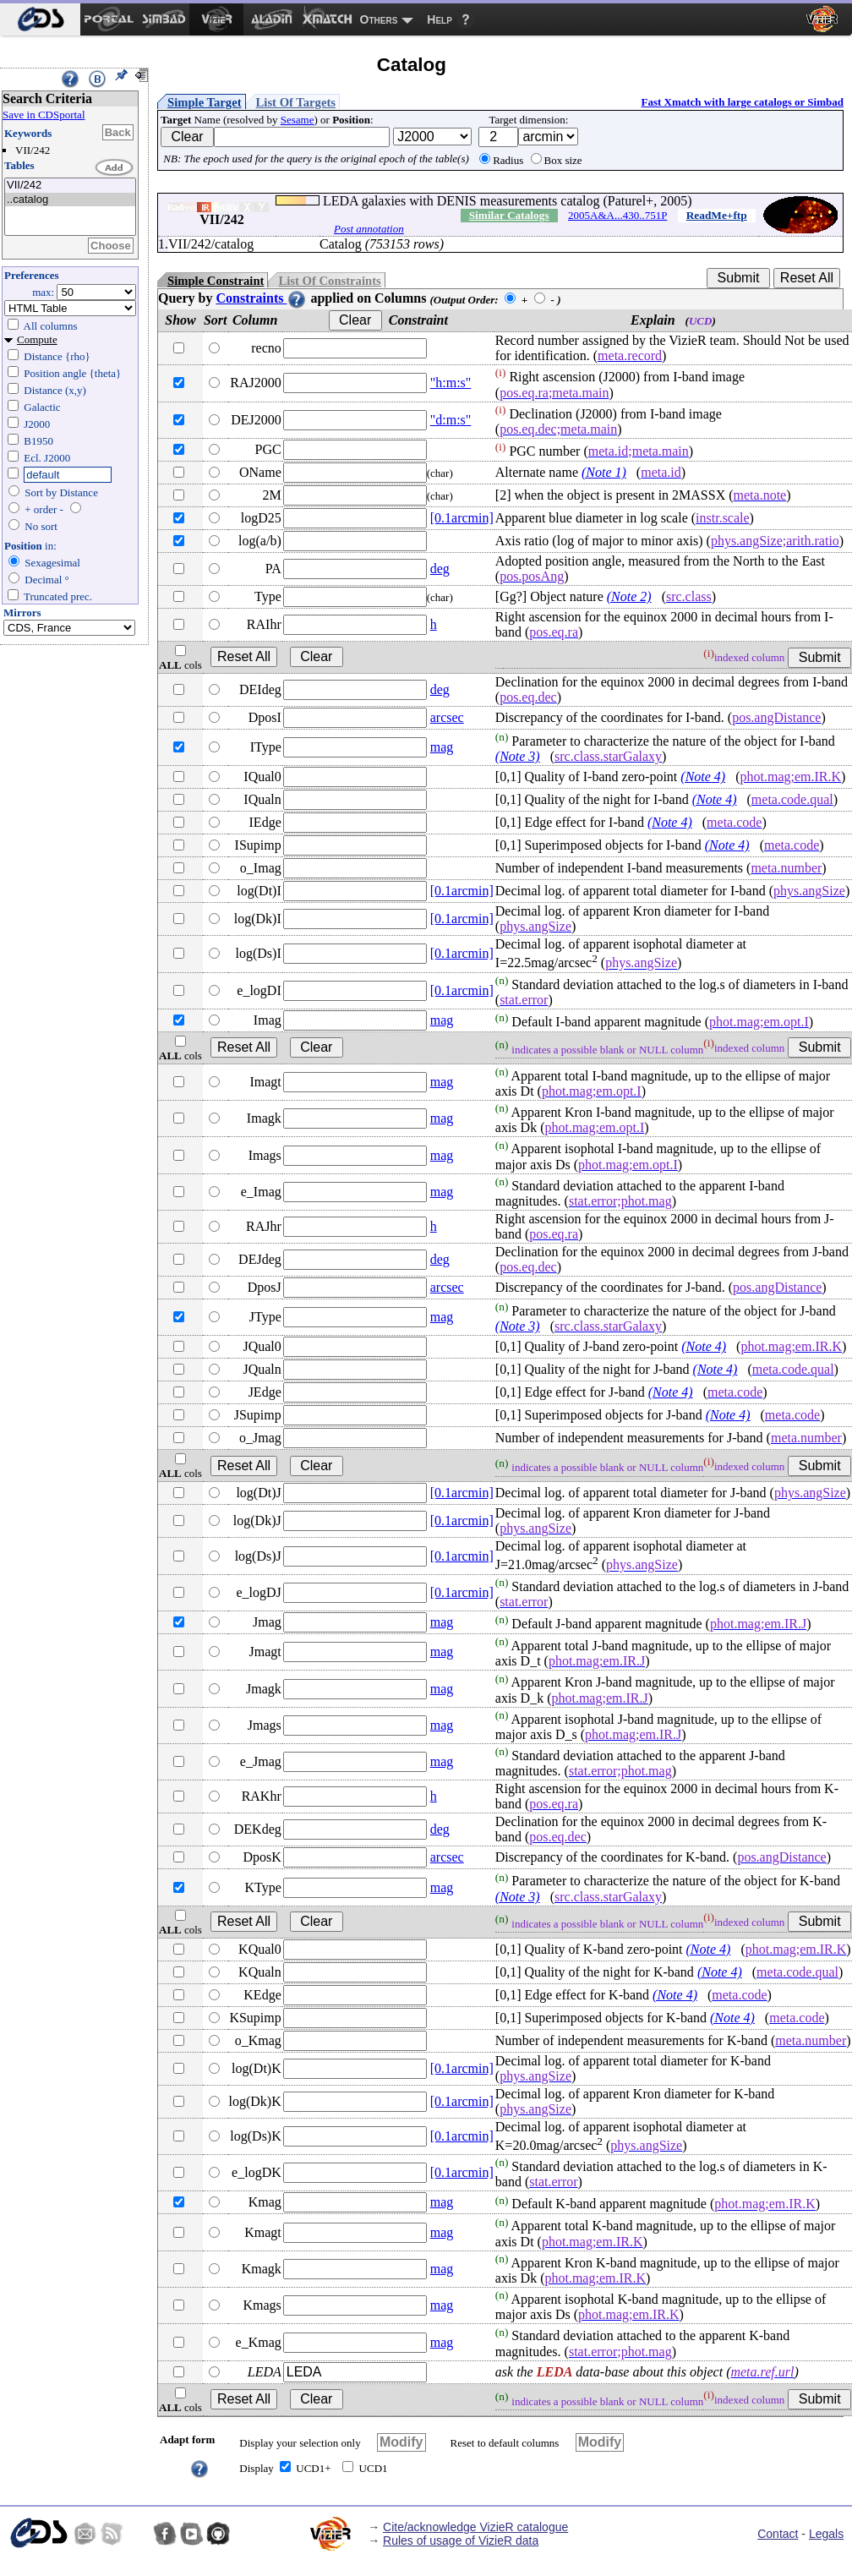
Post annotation (369, 228)
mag (442, 747)
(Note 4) (702, 776)
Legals (826, 2533)
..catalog (70, 200)
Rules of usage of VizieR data (460, 2540)
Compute (37, 339)
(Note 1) (604, 472)
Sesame (297, 119)
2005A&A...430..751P (617, 215)
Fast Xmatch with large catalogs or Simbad (742, 102)
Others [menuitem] (379, 19)
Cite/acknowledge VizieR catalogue (475, 2527)
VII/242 (70, 185)
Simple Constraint (215, 280)
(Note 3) (517, 756)
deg (440, 568)
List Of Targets (296, 102)
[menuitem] (40, 19)
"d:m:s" (451, 420)
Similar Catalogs (509, 215)
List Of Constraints (329, 280)
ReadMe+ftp (716, 215)
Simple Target (204, 102)
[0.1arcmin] (462, 518)
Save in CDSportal (44, 114)
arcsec (447, 717)
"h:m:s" (451, 382)
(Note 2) (629, 596)
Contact (777, 2533)
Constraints (261, 298)
